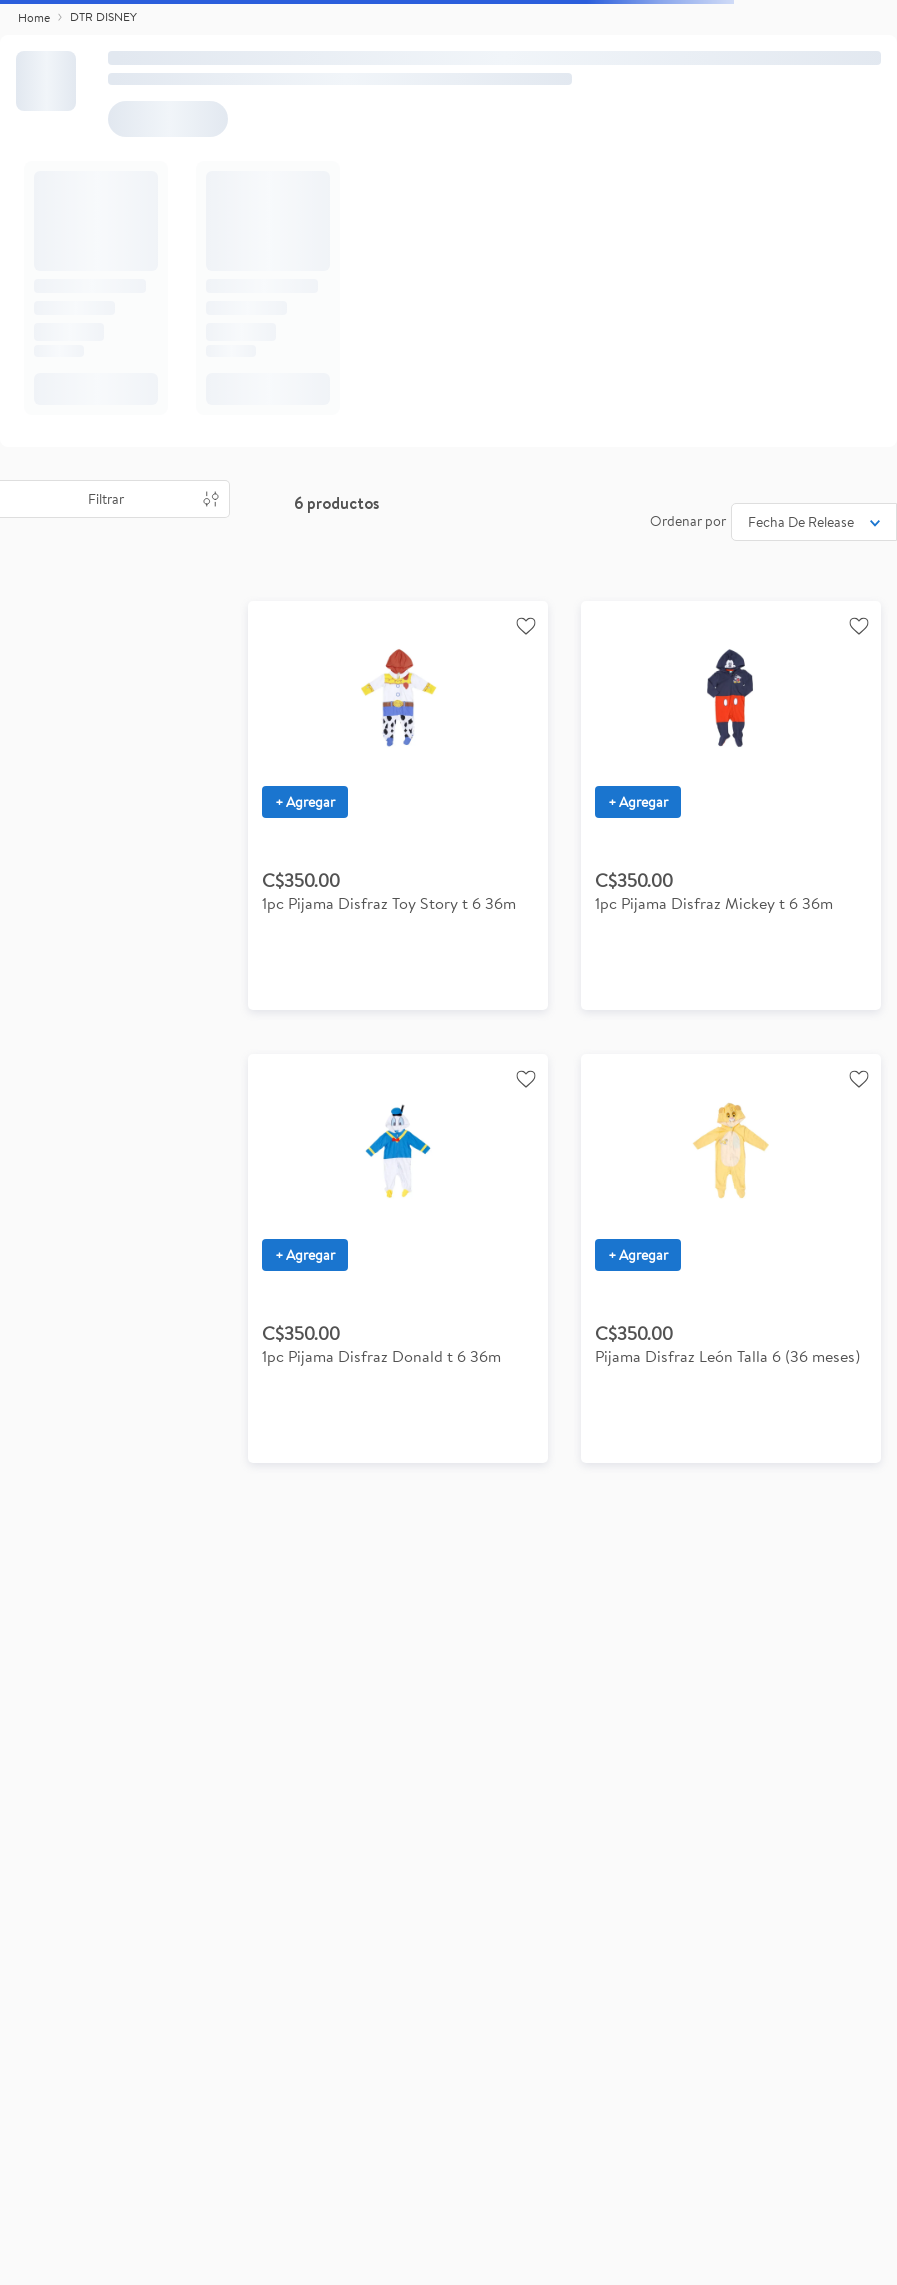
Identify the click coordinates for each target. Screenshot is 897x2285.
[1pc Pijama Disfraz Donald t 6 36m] (398, 1258)
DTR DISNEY (103, 16)
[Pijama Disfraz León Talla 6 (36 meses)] (731, 1258)
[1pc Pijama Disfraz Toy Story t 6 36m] (398, 805)
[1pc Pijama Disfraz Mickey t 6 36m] (731, 805)
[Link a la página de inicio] (34, 18)
